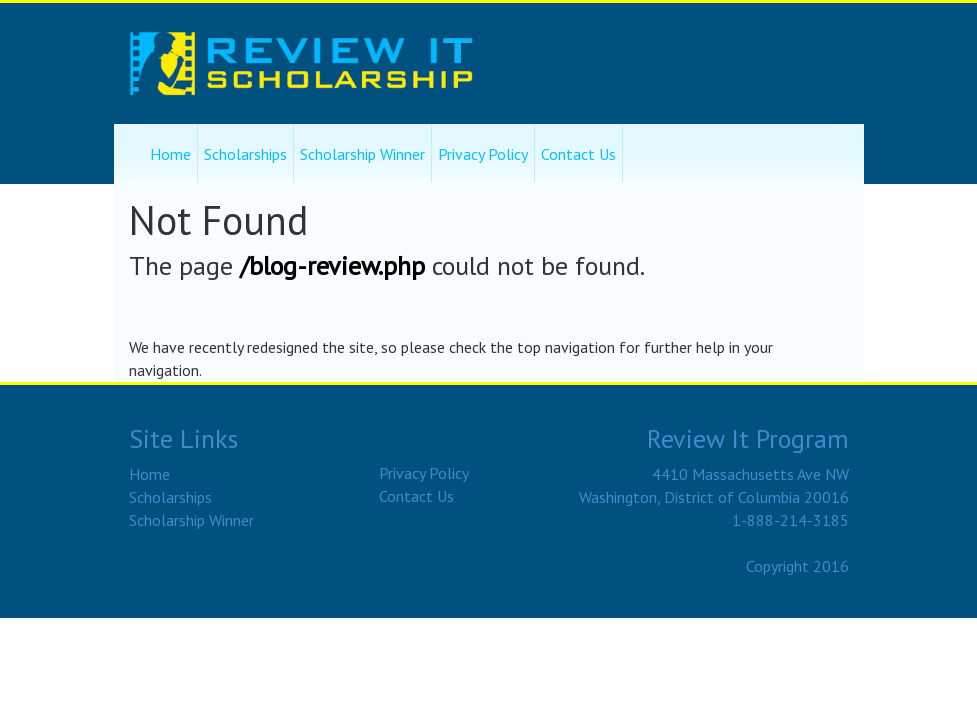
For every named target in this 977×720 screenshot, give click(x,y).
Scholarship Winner (362, 154)
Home (170, 154)
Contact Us (578, 154)
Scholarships (245, 154)
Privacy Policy (483, 154)
